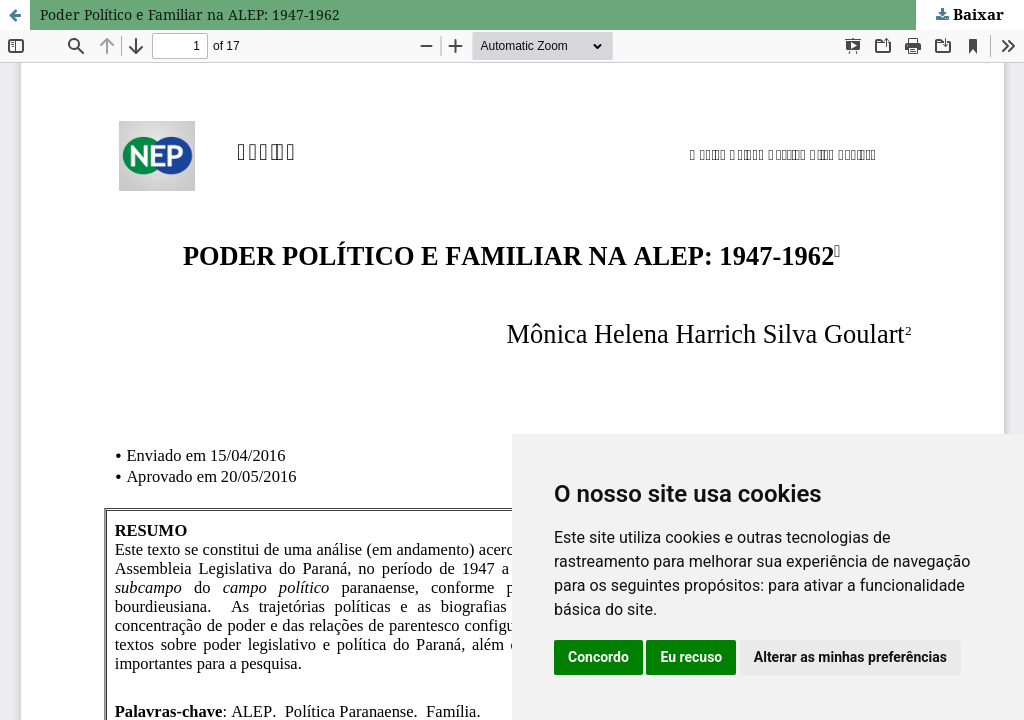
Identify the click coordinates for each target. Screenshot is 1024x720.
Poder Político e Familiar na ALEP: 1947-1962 (190, 14)
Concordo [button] (598, 657)
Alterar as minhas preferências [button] (850, 657)
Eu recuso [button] (691, 657)
